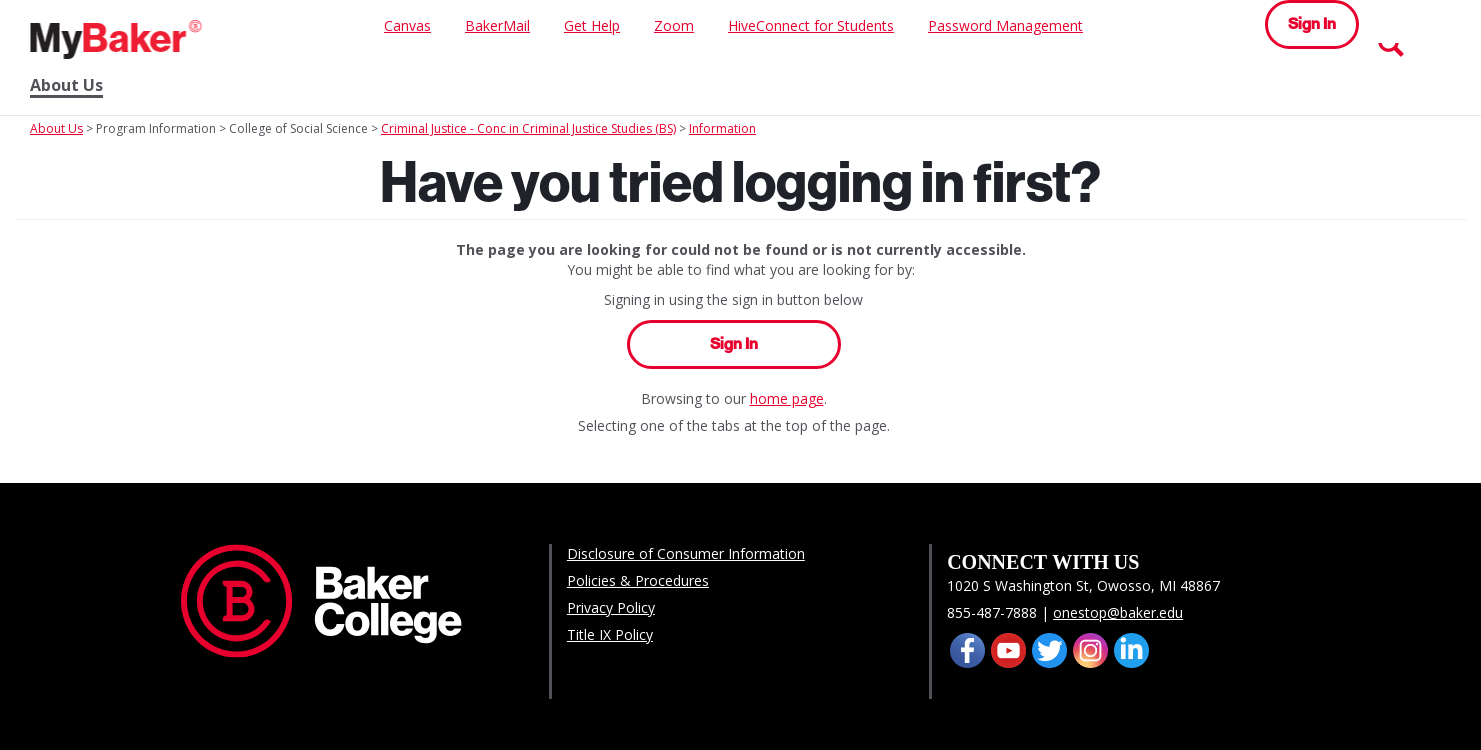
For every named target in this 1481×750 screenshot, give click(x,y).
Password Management (1005, 25)
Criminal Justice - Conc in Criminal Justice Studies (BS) (528, 128)
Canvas (407, 25)
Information (722, 128)
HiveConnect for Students (811, 25)
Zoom (674, 25)
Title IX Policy (610, 634)
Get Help (592, 25)
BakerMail (497, 25)
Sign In (1312, 23)
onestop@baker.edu (1118, 612)
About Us (66, 85)
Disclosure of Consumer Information (686, 553)
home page (787, 398)
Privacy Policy (611, 607)
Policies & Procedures (638, 580)
